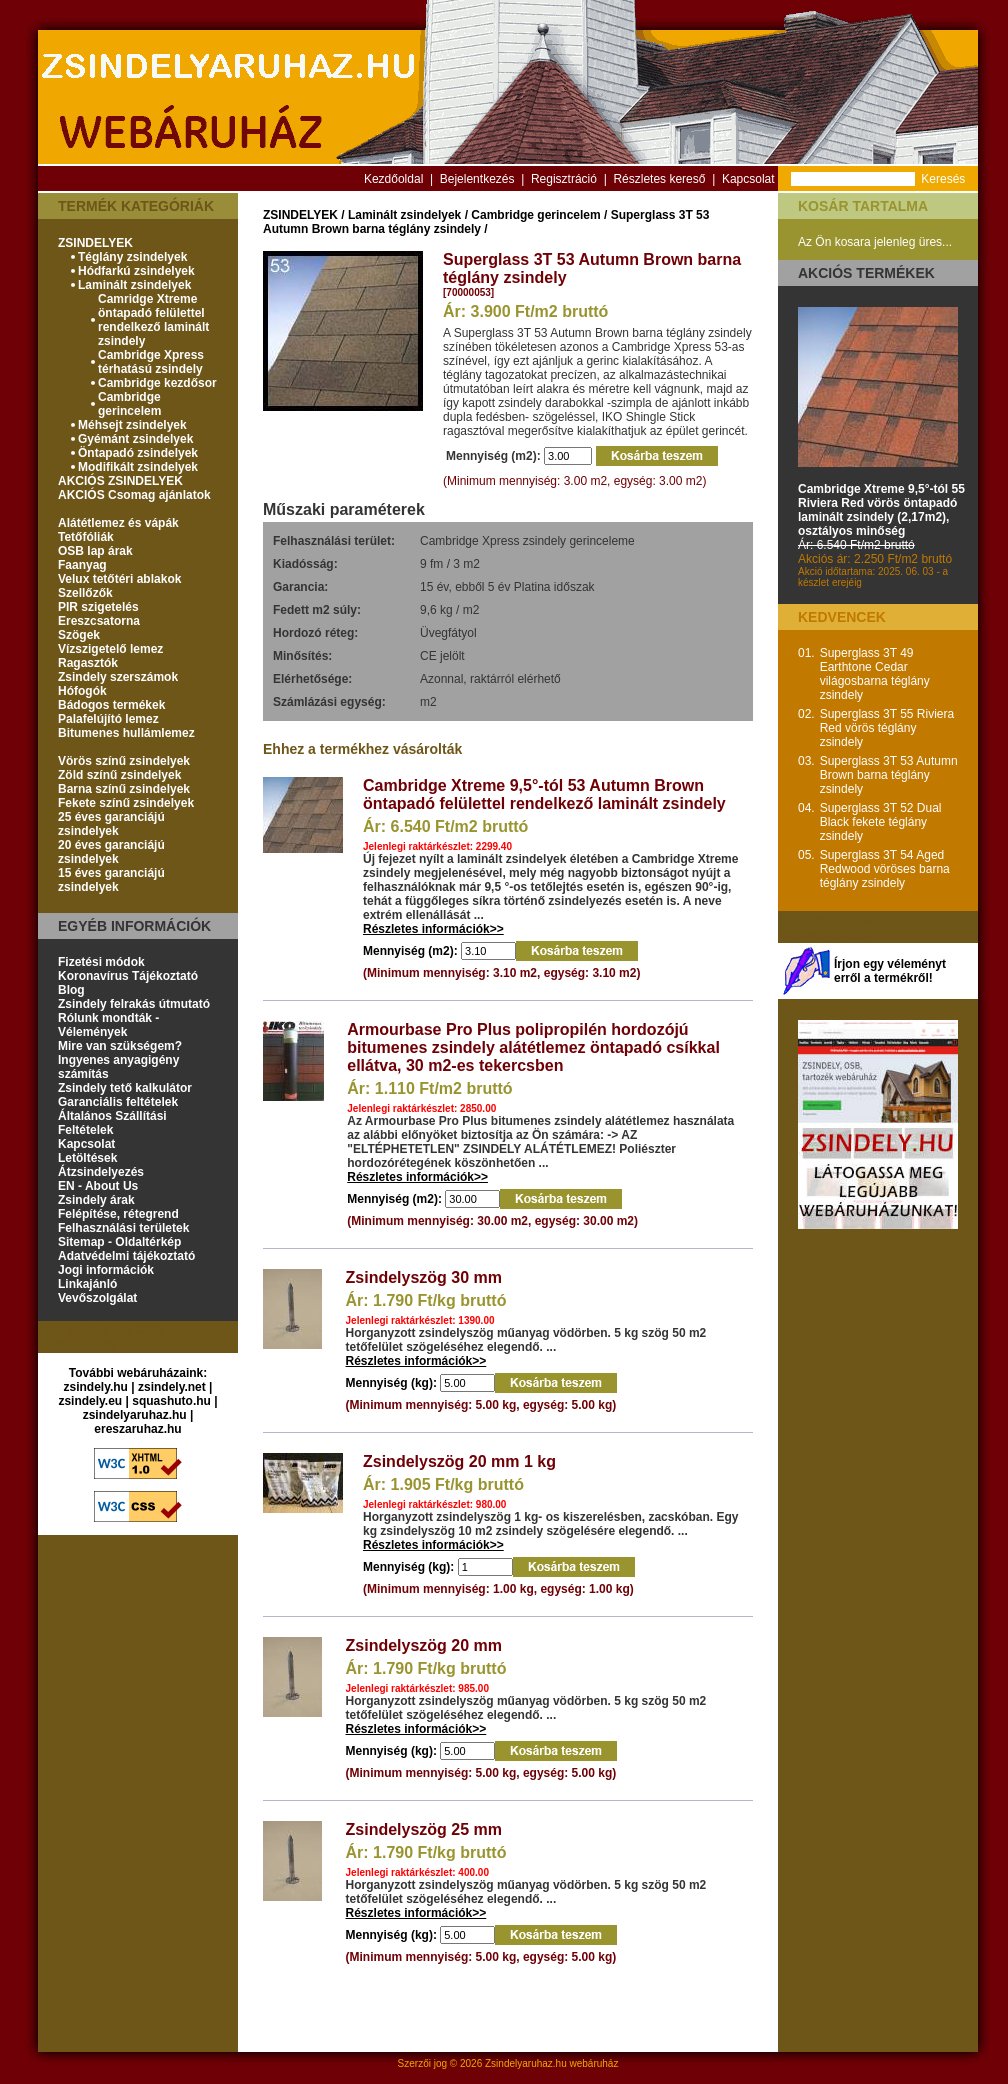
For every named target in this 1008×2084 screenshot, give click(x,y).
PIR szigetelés (98, 607)
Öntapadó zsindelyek (138, 453)
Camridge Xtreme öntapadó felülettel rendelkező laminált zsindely (153, 320)
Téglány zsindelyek (132, 257)
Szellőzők (85, 593)
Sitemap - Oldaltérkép (119, 1242)
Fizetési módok (101, 962)
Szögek (79, 635)
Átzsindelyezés (101, 1172)
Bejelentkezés (477, 179)
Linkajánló (87, 1284)
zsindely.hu (96, 1387)
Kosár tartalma (863, 206)
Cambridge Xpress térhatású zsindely (151, 362)
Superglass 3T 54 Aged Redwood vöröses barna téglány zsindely (885, 869)
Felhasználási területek (123, 1228)
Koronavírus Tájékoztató (128, 976)
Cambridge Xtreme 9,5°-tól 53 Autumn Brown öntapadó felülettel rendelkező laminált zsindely (544, 794)
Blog (71, 990)
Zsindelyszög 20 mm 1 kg (459, 1461)
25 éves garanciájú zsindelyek (111, 824)
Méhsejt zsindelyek (132, 425)
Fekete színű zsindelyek (126, 803)
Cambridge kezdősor (157, 383)
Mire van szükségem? (120, 1046)
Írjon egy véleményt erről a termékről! (890, 971)
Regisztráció (564, 179)
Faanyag (82, 565)
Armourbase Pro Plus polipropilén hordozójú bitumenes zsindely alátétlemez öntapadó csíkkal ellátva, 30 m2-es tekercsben (533, 1047)
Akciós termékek (866, 273)
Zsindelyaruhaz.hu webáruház (551, 2063)
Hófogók (82, 691)
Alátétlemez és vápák (118, 523)
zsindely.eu (90, 1401)
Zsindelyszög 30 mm (424, 1277)
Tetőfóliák (86, 537)
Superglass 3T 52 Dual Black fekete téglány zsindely (881, 822)
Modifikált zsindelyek (138, 467)
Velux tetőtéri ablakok (119, 579)
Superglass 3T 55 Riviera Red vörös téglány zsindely (887, 728)
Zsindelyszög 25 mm (424, 1829)
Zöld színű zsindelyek (119, 775)
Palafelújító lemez (108, 719)
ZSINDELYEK (95, 243)
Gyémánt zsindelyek (135, 439)
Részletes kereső (659, 179)
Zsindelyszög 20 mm (424, 1645)
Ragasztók (88, 663)
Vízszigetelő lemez (110, 649)
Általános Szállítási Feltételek (112, 1123)
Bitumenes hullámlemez (126, 733)
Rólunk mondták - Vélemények (108, 1025)
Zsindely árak (96, 1200)
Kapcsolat (748, 179)
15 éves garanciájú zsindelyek (111, 880)
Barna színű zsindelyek (124, 789)
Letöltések (87, 1158)
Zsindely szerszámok (118, 677)
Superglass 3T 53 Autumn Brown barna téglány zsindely (889, 775)
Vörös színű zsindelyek (124, 761)
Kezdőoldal (393, 179)
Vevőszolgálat (97, 1298)
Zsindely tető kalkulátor (125, 1088)
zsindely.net (172, 1387)
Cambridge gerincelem (129, 404)
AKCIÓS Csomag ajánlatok (134, 495)
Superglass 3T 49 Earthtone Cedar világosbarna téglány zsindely (875, 674)
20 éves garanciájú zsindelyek (111, 852)
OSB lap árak (95, 551)
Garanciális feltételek (118, 1102)
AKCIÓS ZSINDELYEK (120, 481)
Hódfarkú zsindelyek (136, 271)
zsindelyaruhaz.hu (135, 1415)
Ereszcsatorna (99, 621)
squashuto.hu (171, 1401)
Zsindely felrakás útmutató (134, 1004)
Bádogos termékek (111, 705)
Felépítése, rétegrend (118, 1214)
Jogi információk (106, 1270)
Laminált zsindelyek (134, 285)
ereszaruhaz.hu (137, 1429)
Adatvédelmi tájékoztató (126, 1256)
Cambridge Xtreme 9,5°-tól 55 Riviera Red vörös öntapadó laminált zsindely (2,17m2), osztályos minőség (881, 510)
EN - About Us (98, 1186)
